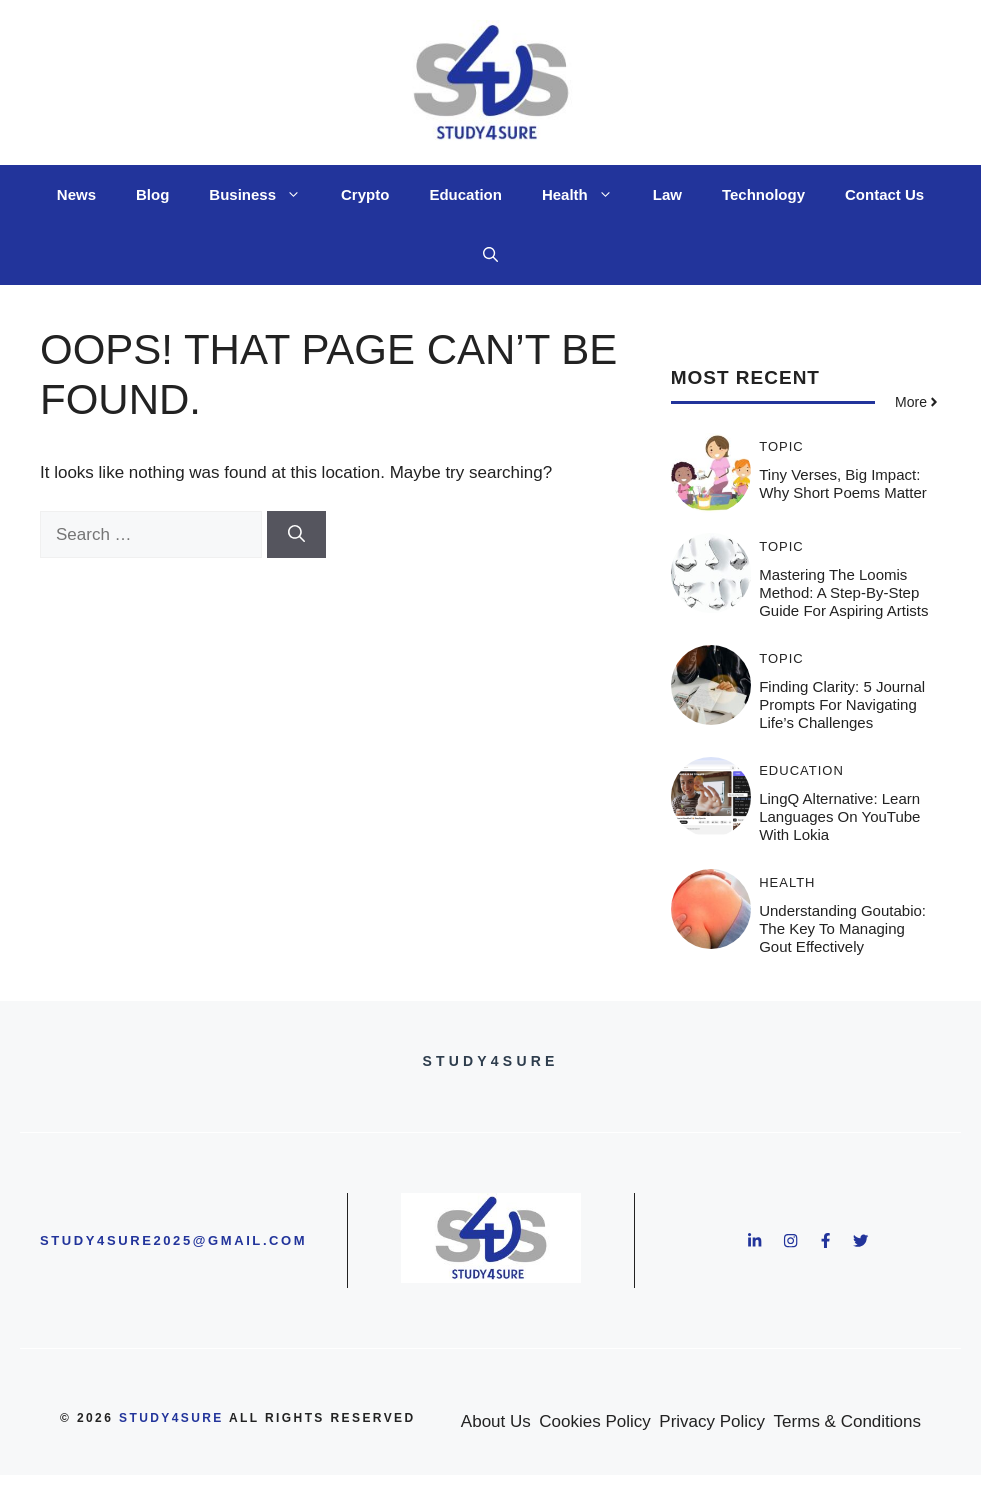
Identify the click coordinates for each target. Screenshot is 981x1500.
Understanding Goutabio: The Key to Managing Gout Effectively (842, 928)
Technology (763, 194)
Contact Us (884, 194)
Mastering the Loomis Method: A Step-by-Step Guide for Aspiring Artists (843, 592)
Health (587, 195)
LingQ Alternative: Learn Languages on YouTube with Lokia (839, 816)
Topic (781, 446)
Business (265, 195)
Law (667, 194)
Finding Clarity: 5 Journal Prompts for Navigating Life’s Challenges (842, 704)
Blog (152, 194)
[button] (490, 255)
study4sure (171, 1418)
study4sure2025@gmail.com (173, 1240)
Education (465, 194)
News (76, 194)
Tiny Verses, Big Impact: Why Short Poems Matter (843, 483)
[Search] (296, 535)
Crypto (365, 194)
